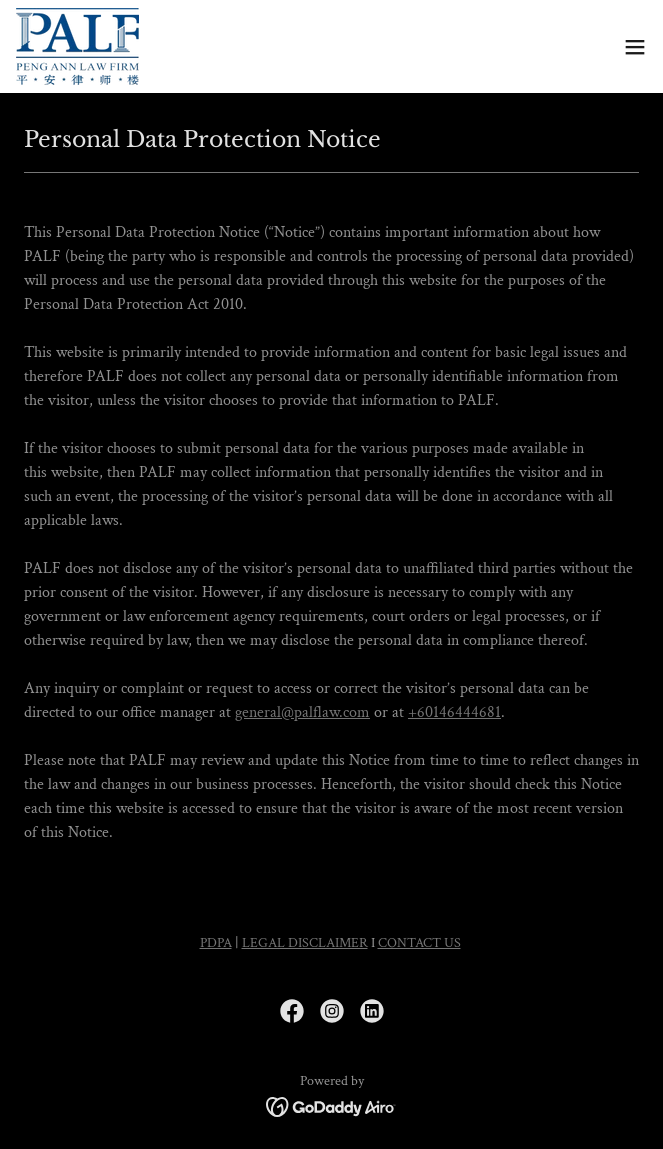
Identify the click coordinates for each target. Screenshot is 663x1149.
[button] (635, 47)
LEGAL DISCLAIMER (305, 943)
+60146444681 (454, 712)
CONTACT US (419, 943)
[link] (77, 46)
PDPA (216, 943)
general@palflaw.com (302, 712)
